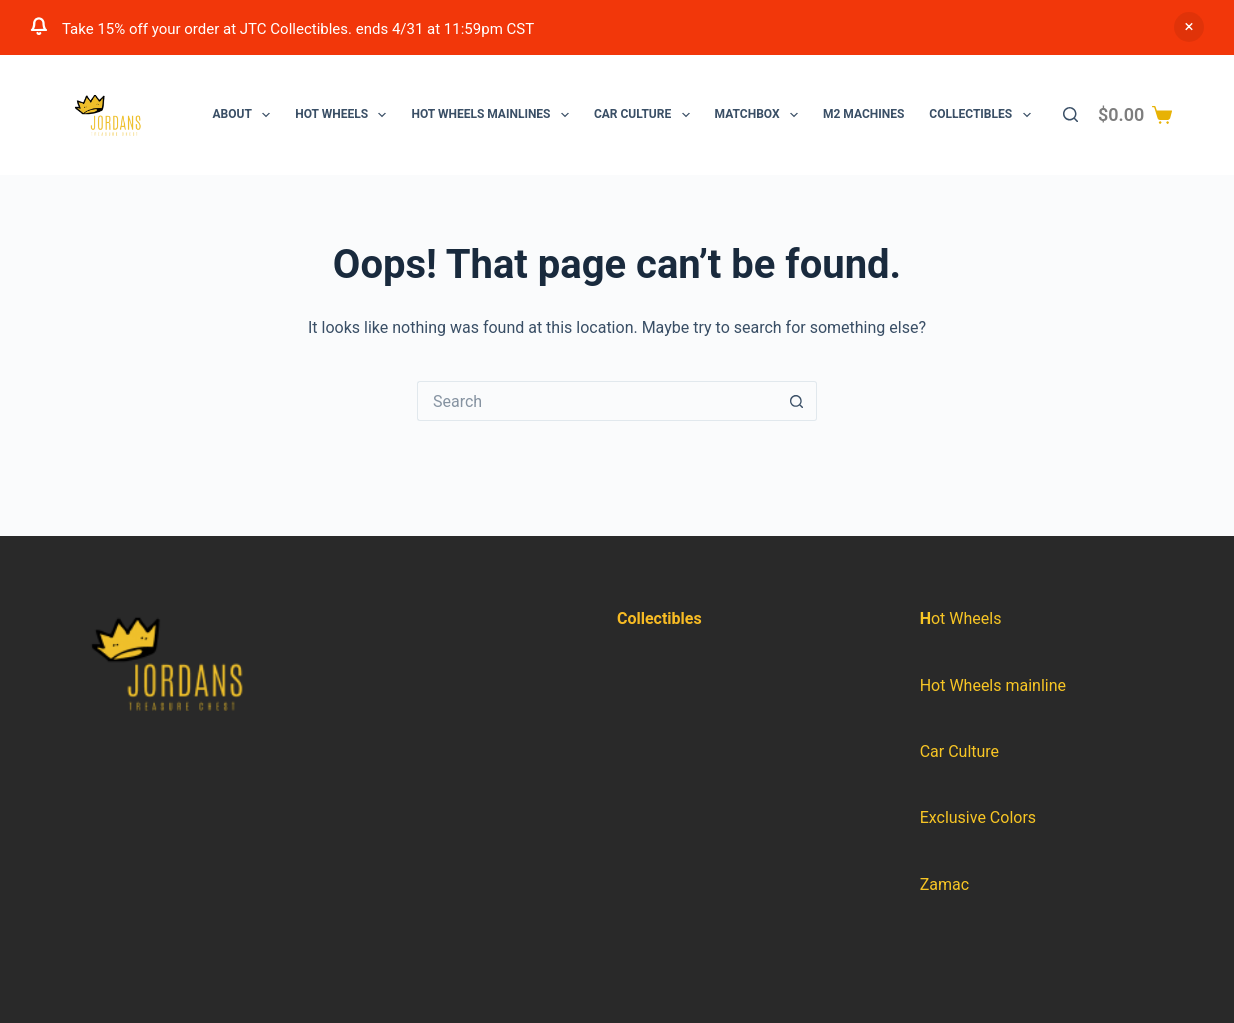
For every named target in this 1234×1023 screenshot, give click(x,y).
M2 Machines (863, 114)
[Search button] (797, 401)
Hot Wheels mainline (993, 685)
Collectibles (983, 115)
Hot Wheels (344, 115)
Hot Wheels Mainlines (493, 115)
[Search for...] (597, 401)
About (246, 115)
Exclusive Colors (978, 817)
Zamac (944, 884)
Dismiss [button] (1189, 27)
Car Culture (646, 115)
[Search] (1070, 114)
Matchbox (760, 115)
